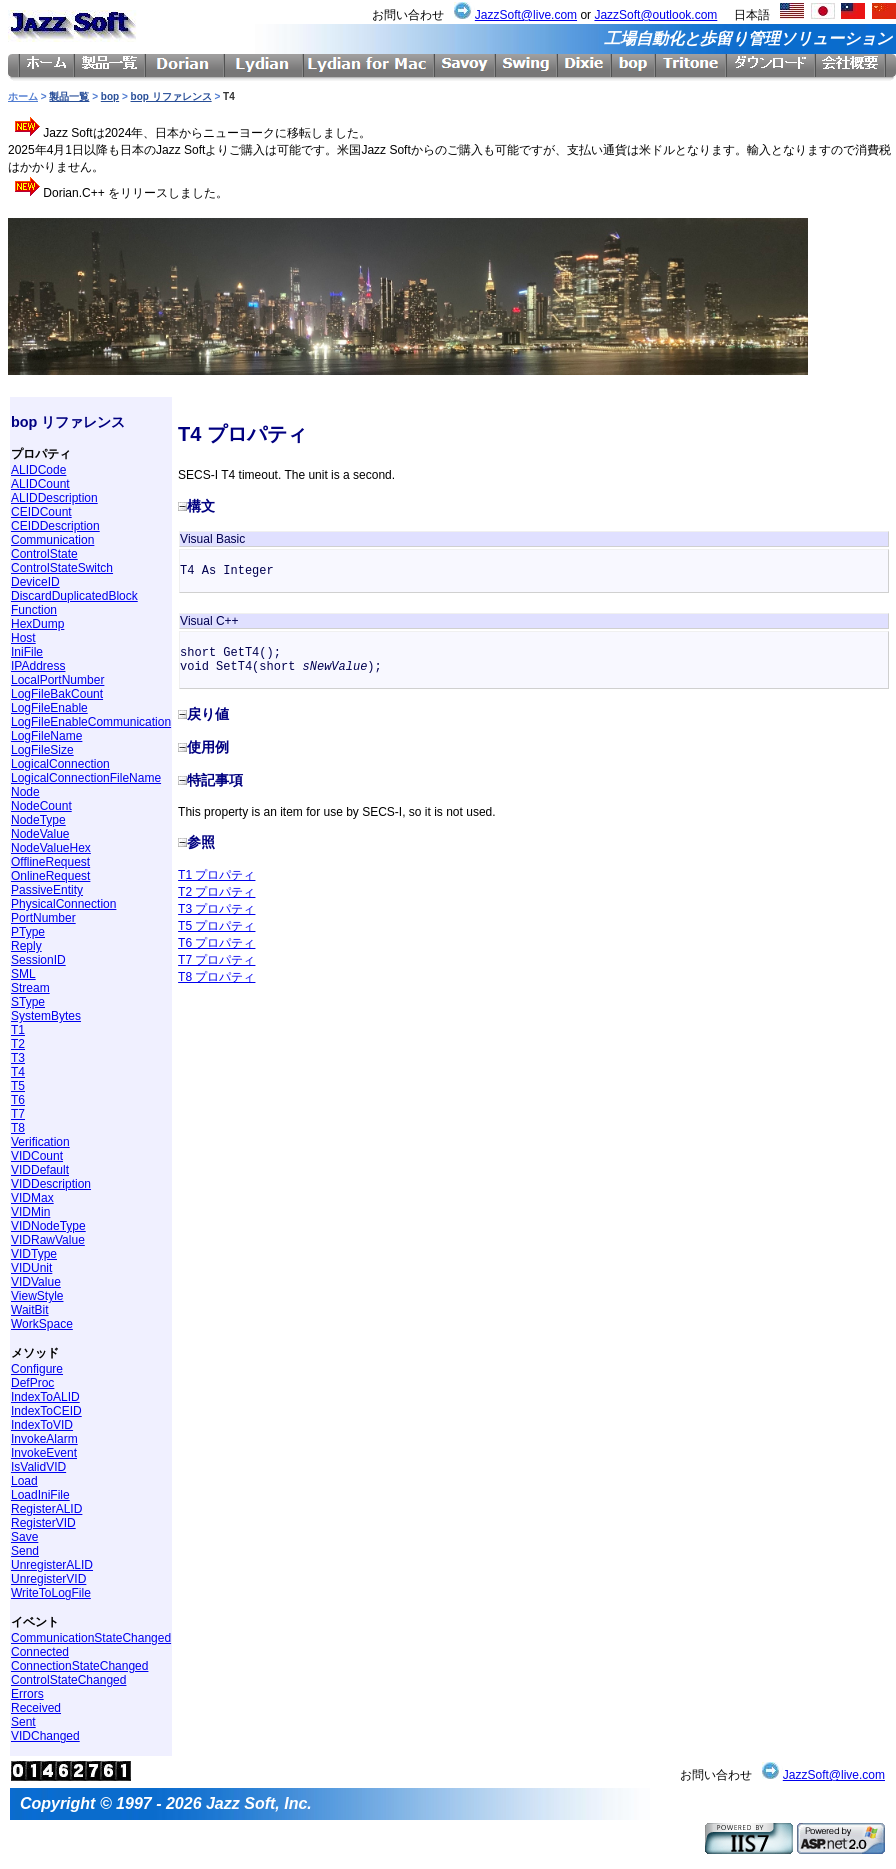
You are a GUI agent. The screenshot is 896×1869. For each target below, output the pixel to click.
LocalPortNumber (57, 680)
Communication (52, 540)
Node (25, 792)
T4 (18, 1072)
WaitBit (30, 1310)
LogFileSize (42, 750)
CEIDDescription (55, 526)
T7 (18, 1114)
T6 (18, 1100)
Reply (26, 946)
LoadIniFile (40, 1495)
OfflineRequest (50, 862)
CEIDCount (41, 512)
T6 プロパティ (216, 943)
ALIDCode (38, 470)
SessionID (38, 960)
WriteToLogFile (51, 1593)
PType (28, 932)
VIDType (34, 1254)
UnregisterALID (52, 1565)
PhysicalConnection (63, 904)
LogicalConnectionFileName (86, 778)
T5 (18, 1086)
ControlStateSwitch (62, 568)
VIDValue (36, 1282)
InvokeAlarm (44, 1439)
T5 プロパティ (216, 926)
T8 (18, 1128)
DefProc (32, 1383)
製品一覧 (69, 96)
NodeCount (41, 806)
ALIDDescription (54, 498)
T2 (18, 1044)
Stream (30, 988)
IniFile (27, 652)
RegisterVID (43, 1523)
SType (28, 1002)
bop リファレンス (171, 96)
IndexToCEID (46, 1411)
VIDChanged (45, 1736)
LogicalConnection (60, 764)
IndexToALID (45, 1397)
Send (25, 1551)
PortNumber (43, 918)
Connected (40, 1652)
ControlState (44, 554)
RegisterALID (46, 1509)
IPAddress (38, 666)
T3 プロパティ (216, 909)
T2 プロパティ (216, 892)
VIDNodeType (48, 1226)
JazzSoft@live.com (526, 15)
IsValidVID (38, 1467)
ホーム (23, 96)
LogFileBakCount (57, 694)
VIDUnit (31, 1268)
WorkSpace (42, 1324)
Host (23, 638)
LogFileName (46, 736)
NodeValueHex (51, 848)
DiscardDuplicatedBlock (74, 596)
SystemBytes (46, 1016)
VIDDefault (40, 1170)
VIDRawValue (48, 1240)
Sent (23, 1722)
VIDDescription (51, 1184)
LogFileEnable (49, 708)
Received (36, 1708)
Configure (37, 1369)
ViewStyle (37, 1296)
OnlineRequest (50, 876)
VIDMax (32, 1198)
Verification (40, 1142)
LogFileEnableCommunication (91, 722)
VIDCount (37, 1156)
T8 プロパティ (216, 977)
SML (23, 974)
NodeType (38, 820)
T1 (18, 1030)
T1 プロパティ (216, 875)
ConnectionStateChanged (79, 1666)
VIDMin (30, 1212)
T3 (18, 1058)
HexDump (37, 624)
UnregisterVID (48, 1579)
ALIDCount (40, 484)
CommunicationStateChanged (91, 1638)
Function (34, 610)
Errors (27, 1694)
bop (110, 96)
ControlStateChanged (68, 1680)
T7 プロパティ (216, 960)
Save (24, 1537)
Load (24, 1481)
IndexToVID (42, 1425)
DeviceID (35, 582)
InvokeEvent (44, 1453)
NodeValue (40, 834)
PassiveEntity (47, 890)
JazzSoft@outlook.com (655, 15)
